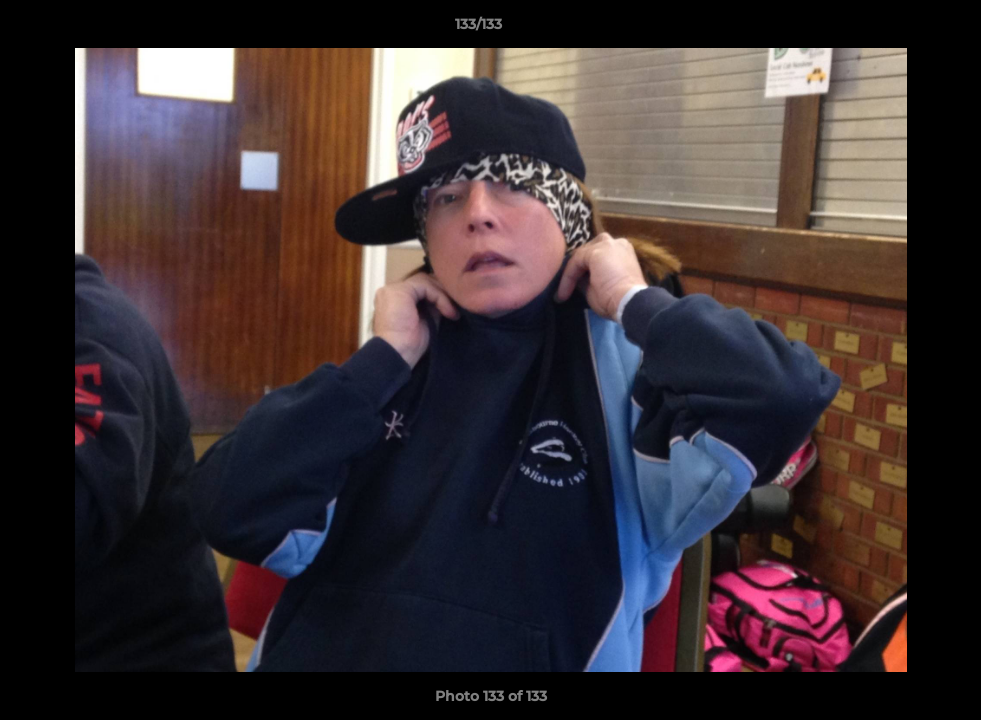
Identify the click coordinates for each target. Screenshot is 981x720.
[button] (897, 29)
